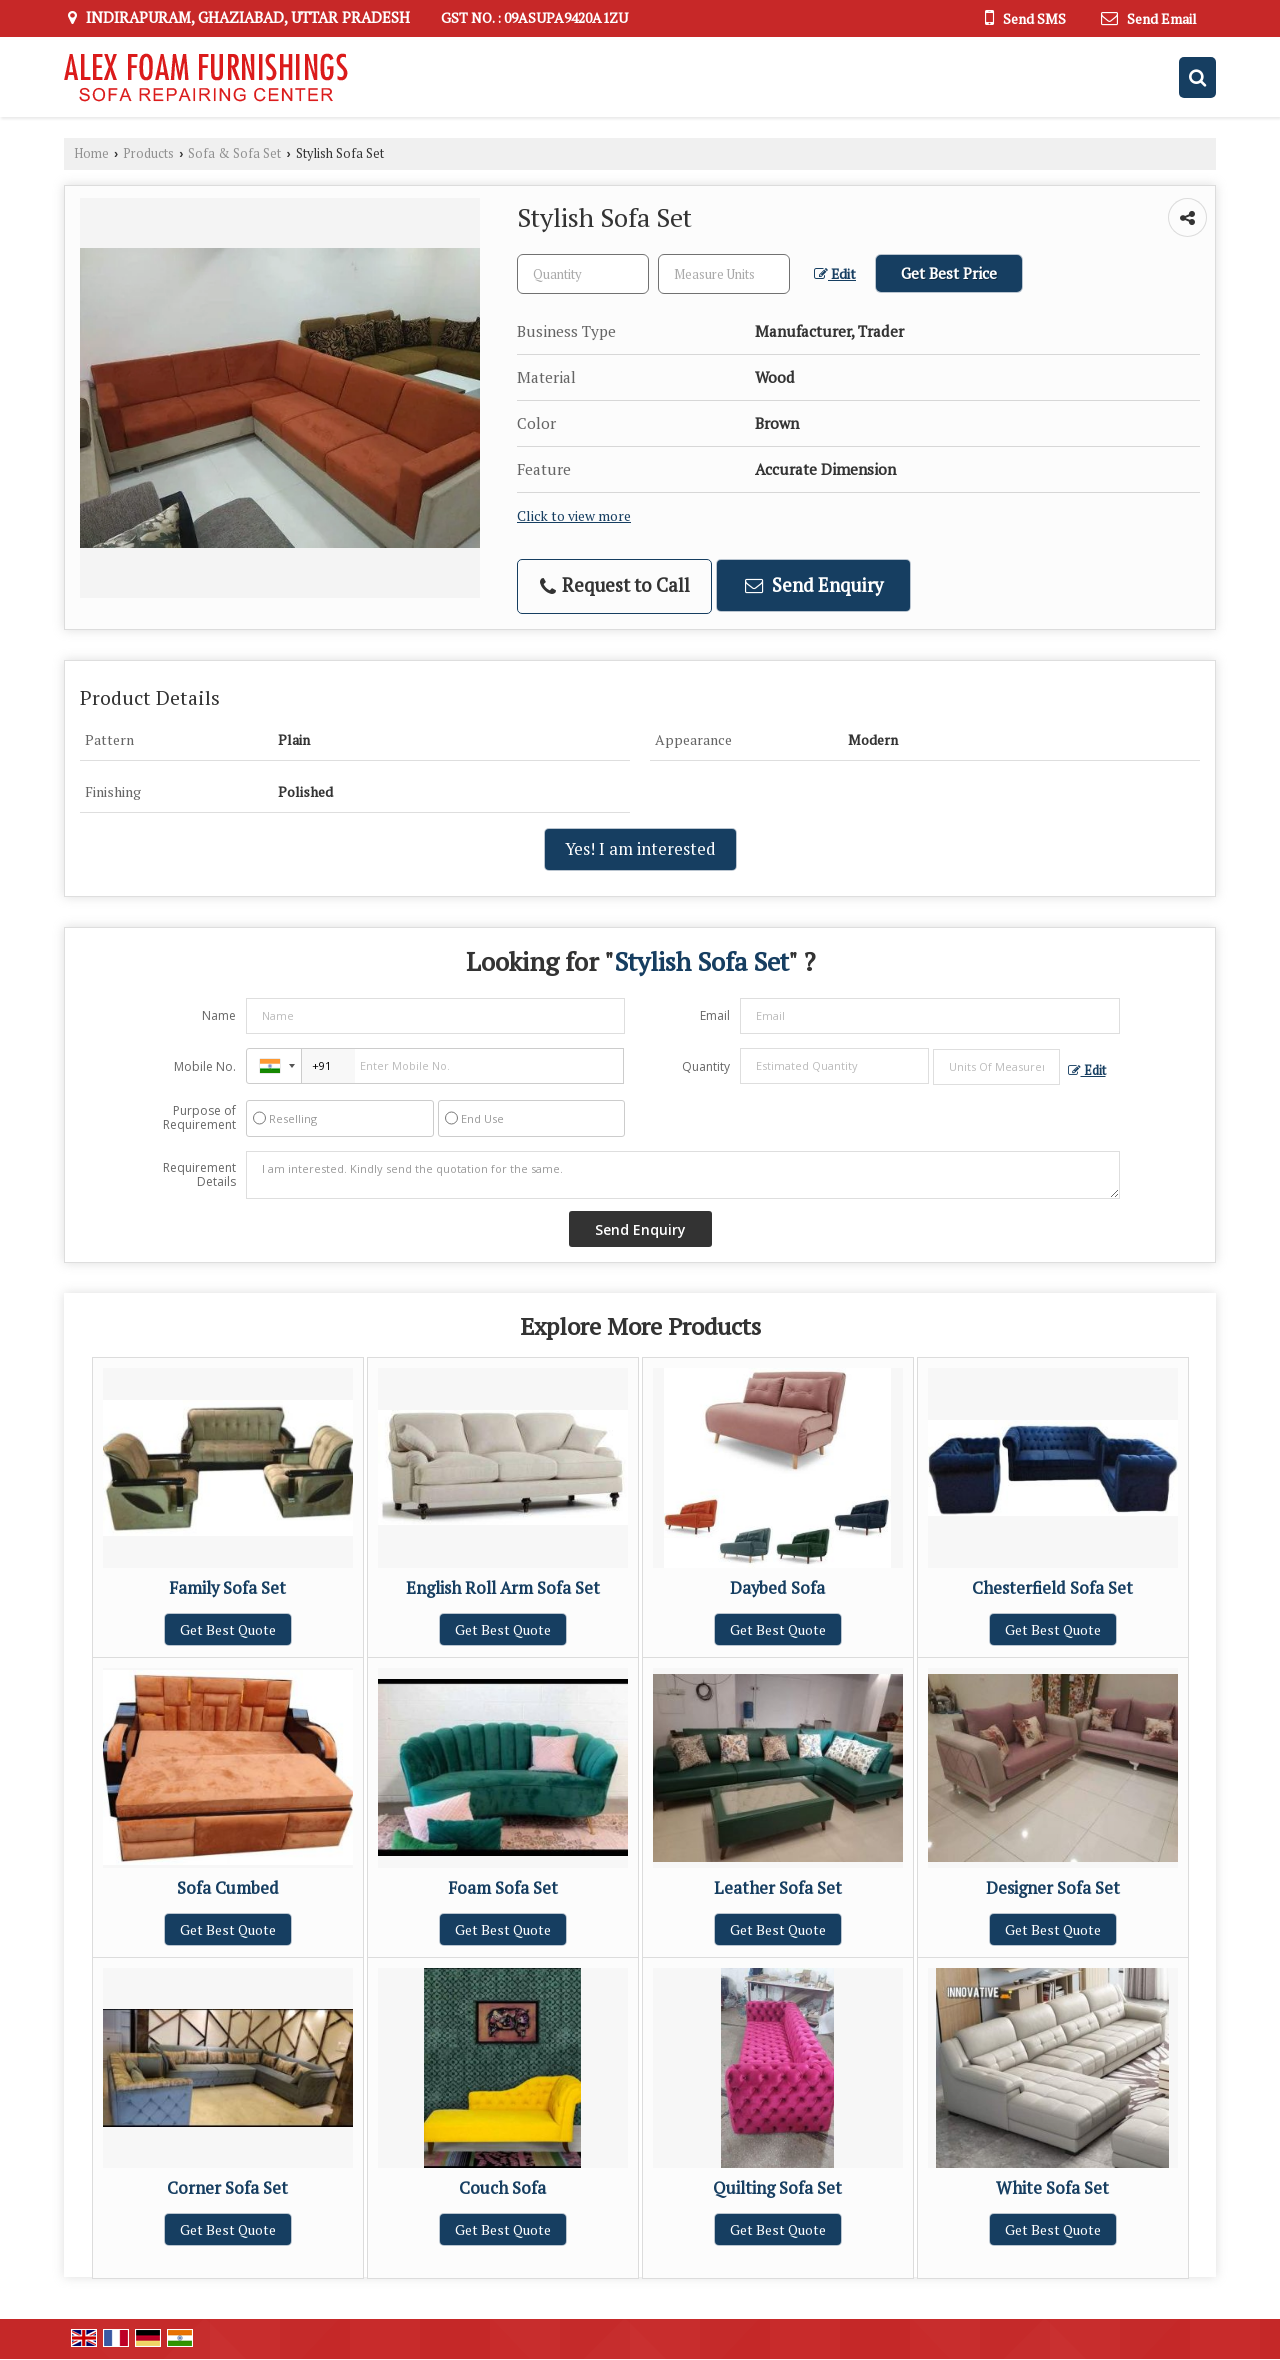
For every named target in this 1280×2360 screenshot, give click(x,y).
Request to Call (615, 585)
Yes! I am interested (640, 849)
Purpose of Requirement (199, 1118)
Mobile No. (205, 1066)
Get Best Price (949, 273)
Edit (835, 274)
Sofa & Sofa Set (234, 153)
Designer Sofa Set (1053, 1888)
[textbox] (724, 274)
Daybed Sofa (777, 1588)
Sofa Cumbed (228, 1888)
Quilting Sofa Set (777, 2188)
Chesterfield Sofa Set (1052, 1588)
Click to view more (574, 516)
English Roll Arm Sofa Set (503, 1588)
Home (91, 153)
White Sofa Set (1052, 2188)
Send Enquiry (814, 585)
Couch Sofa (502, 2188)
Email (715, 1015)
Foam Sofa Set (503, 1888)
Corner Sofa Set (227, 2188)
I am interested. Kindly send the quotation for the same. (683, 1175)
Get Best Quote (228, 1629)
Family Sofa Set (227, 1588)
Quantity (706, 1066)
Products (148, 153)
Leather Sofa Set (778, 1888)
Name (219, 1015)
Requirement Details (199, 1175)
